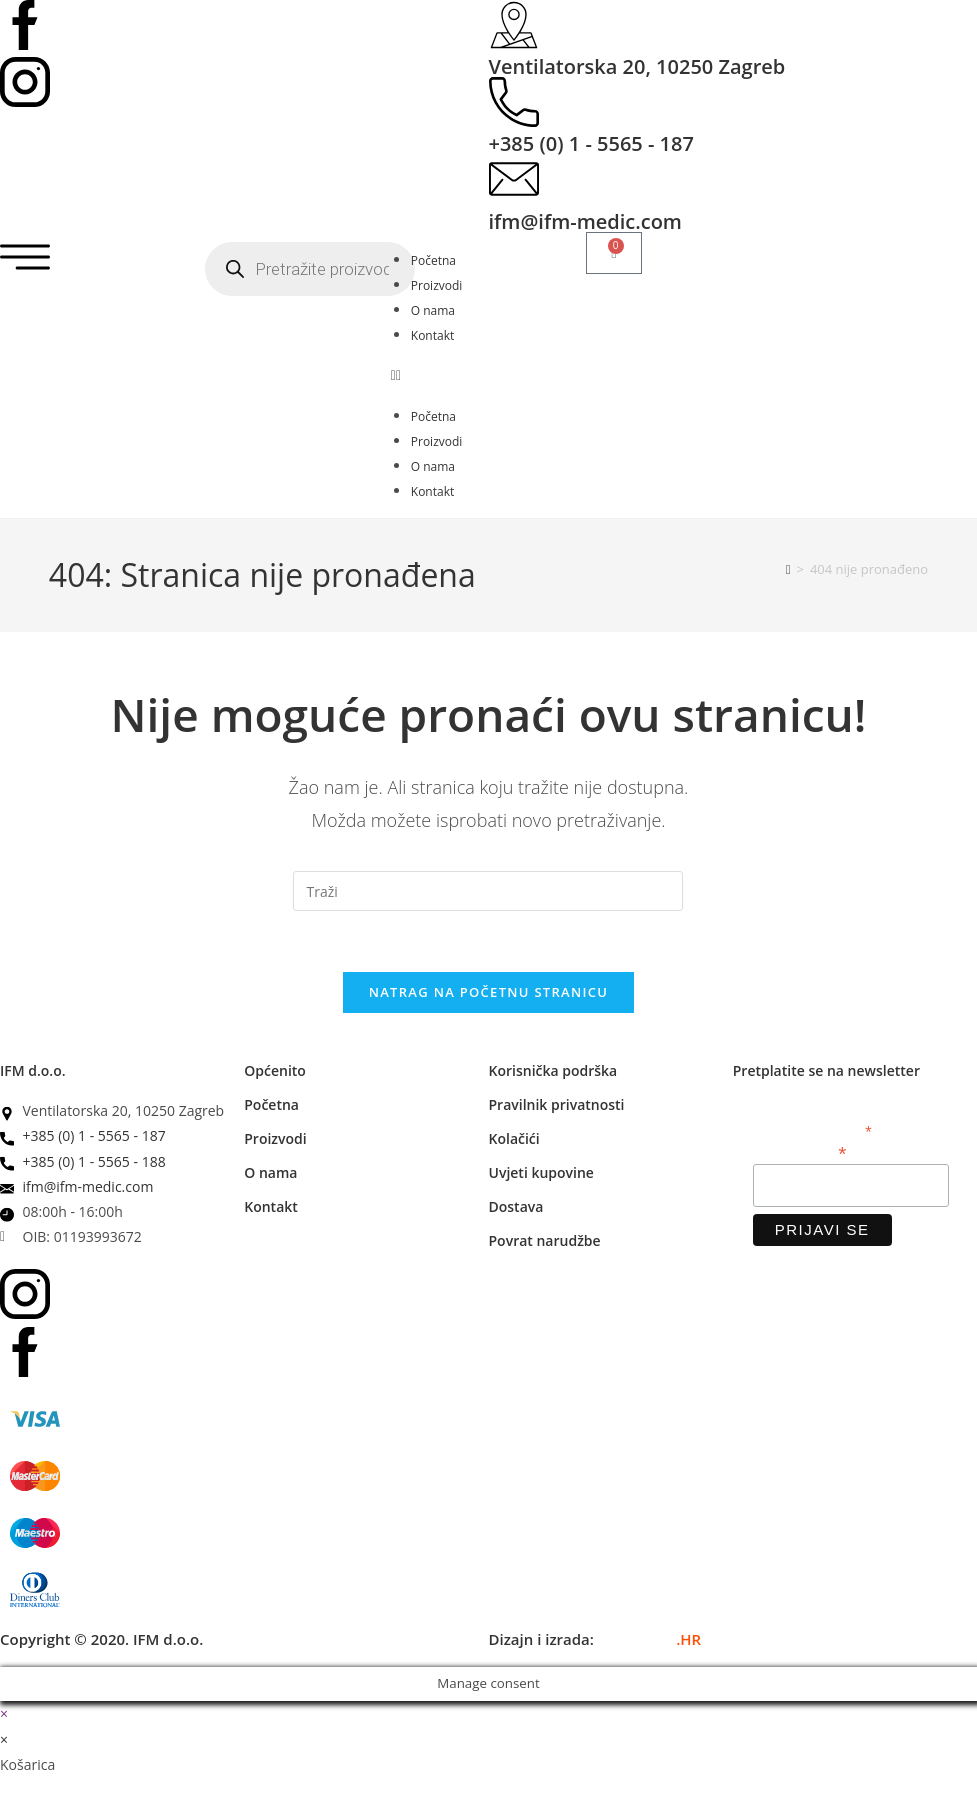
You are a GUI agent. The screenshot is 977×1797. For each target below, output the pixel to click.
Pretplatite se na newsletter (826, 1070)
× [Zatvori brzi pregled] (4, 1713)
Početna (433, 260)
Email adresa (800, 1151)
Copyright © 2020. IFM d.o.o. (101, 1639)
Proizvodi (437, 285)
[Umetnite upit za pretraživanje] (488, 891)
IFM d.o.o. (33, 1070)
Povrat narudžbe (545, 1240)
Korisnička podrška (553, 1070)
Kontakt (432, 335)
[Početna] (788, 569)
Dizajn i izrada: (595, 1639)
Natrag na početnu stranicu (489, 992)
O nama (433, 310)
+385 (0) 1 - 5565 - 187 (591, 143)
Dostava (516, 1206)
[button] (488, 374)
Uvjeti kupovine (541, 1172)
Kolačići (514, 1138)
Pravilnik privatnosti (557, 1104)
